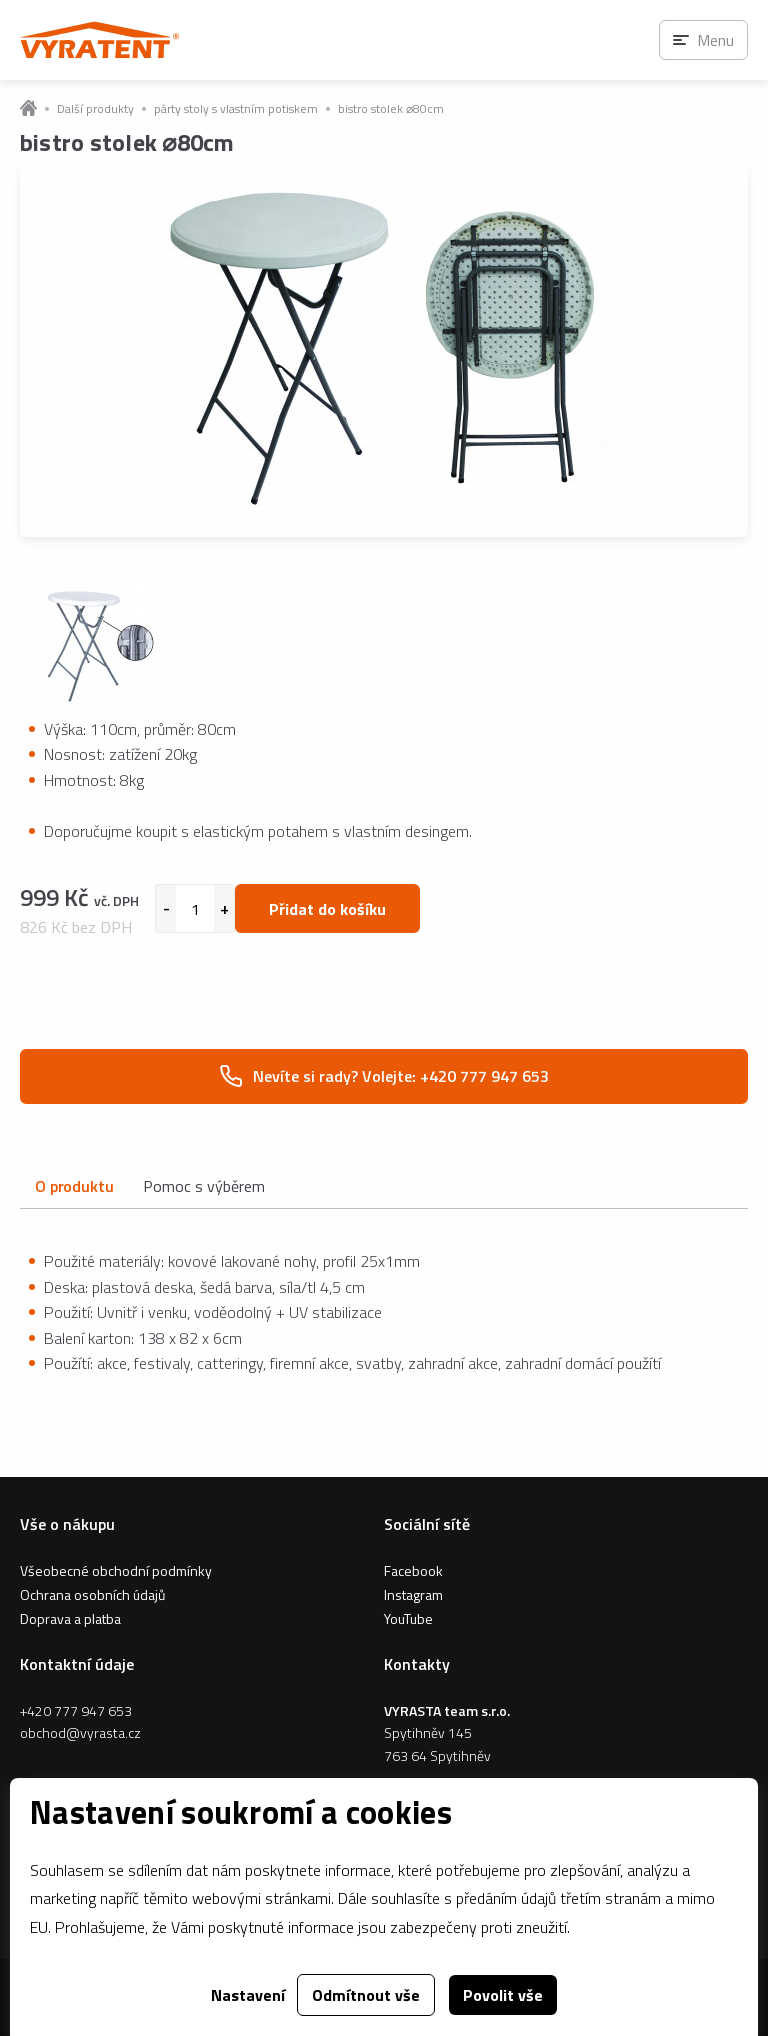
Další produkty (95, 109)
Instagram (413, 1594)
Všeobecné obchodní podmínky (116, 1570)
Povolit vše (503, 1995)
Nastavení (248, 1995)
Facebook (413, 1570)
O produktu (74, 1186)
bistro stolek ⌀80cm (391, 109)
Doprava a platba (70, 1618)
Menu (715, 40)
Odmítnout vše (366, 1995)
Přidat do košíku (327, 909)
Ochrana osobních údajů (92, 1594)
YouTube (408, 1618)
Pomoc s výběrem (204, 1186)
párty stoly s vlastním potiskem (236, 109)
